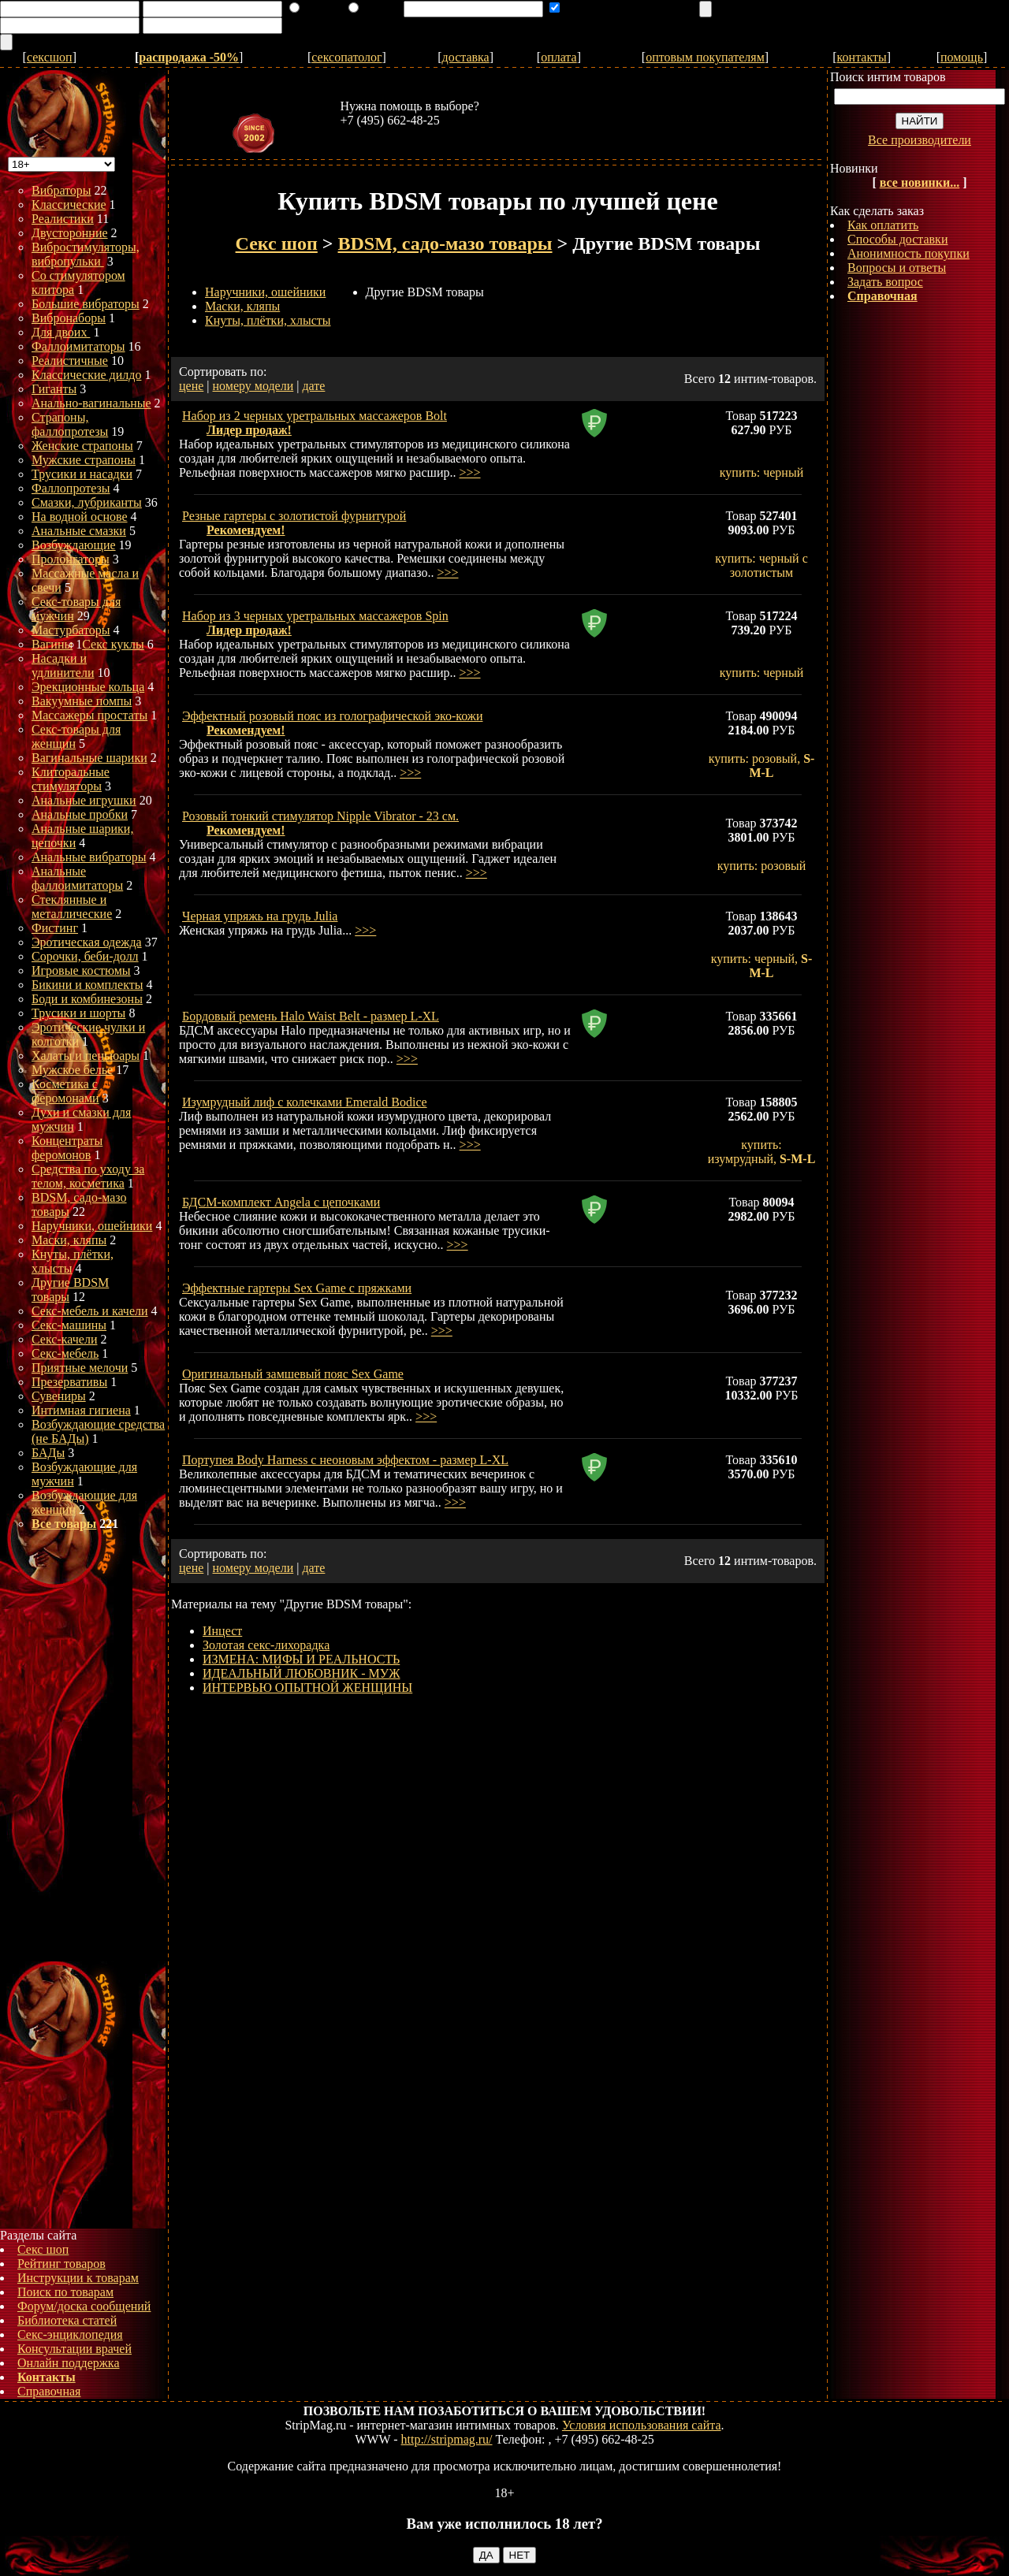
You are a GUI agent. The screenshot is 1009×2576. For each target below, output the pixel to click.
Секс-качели (64, 1339)
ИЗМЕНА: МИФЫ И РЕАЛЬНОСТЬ (301, 1659)
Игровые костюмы (81, 970)
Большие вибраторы (86, 303)
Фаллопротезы (71, 488)
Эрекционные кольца (88, 686)
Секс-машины (69, 1325)
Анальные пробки (80, 814)
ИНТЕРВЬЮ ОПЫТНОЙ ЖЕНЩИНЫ (307, 1687)
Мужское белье (72, 1069)
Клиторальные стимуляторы (71, 779)
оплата (559, 57)
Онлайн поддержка (68, 2363)
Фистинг (55, 928)
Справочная (48, 2391)
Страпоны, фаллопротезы (70, 424)
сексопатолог (346, 57)
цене (191, 385)
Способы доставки (897, 239)
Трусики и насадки (82, 474)
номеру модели (253, 385)
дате (313, 385)
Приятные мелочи (80, 1367)
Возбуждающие (74, 545)
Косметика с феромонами (65, 1091)
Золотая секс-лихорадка (266, 1645)
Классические (69, 204)
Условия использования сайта (641, 2425)
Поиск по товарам (65, 2292)
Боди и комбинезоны (87, 998)
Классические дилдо (86, 374)
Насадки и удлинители (63, 665)
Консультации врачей (74, 2348)
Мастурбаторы (71, 630)
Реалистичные (70, 360)
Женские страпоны (82, 445)
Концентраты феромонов (67, 1148)
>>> (469, 472)
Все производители (919, 140)
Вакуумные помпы (82, 701)
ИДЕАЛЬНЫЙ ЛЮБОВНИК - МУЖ (301, 1673)
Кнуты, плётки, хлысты (268, 320)
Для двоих (61, 332)
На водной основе (80, 516)
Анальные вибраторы (89, 857)
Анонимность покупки (908, 253)
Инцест (222, 1630)
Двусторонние (70, 233)
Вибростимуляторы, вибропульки (86, 254)
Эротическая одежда (87, 942)
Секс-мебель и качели (90, 1311)
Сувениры (59, 1396)
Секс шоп (43, 2249)
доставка (466, 57)
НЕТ (520, 2555)
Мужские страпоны (84, 460)
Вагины (52, 644)
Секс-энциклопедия (70, 2334)
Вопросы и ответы (896, 267)
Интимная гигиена (81, 1410)
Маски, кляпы (69, 1240)
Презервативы (69, 1381)
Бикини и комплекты (87, 984)
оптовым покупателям (705, 57)
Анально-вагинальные (91, 403)
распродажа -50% (189, 57)
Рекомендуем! (246, 530)
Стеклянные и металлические (72, 906)
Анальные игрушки (84, 800)
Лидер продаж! (249, 430)
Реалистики (63, 218)
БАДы (48, 1452)
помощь (961, 57)
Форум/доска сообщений (84, 2306)
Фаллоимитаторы (78, 346)
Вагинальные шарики (89, 757)
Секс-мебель (65, 1353)
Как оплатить (882, 225)
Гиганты (54, 389)
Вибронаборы (69, 318)
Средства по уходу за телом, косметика (88, 1176)
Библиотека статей (67, 2320)
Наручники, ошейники (92, 1225)
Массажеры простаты (89, 715)
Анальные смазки (79, 530)
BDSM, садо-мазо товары (445, 243)
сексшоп (50, 57)
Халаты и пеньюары (86, 1055)
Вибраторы (61, 190)
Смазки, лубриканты (87, 502)
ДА (486, 2555)
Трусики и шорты (78, 1013)
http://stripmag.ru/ (447, 2439)
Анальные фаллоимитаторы (77, 878)
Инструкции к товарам (78, 2277)
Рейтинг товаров (61, 2263)
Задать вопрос (885, 281)
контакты (862, 57)
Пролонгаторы (71, 559)
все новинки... (920, 182)
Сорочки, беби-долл (85, 956)
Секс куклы (113, 644)
